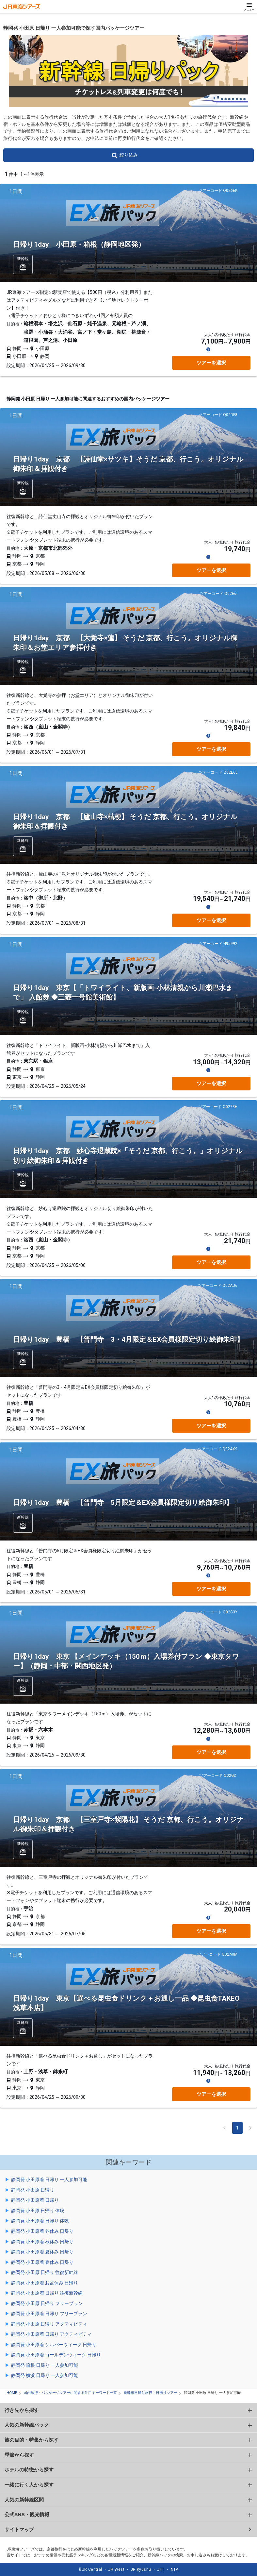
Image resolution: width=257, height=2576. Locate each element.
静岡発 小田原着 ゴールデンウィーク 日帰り (56, 2354)
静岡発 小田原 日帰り (32, 2190)
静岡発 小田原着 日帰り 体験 (40, 2220)
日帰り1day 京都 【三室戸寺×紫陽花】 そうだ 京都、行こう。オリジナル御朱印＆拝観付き (128, 1824)
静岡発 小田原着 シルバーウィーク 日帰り (53, 2344)
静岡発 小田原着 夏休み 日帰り (42, 2251)
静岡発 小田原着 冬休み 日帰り (42, 2231)
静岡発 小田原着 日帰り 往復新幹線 (47, 2293)
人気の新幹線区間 (24, 2499)
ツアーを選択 (211, 363)
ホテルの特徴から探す (29, 2469)
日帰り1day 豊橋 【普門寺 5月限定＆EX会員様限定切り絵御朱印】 (123, 1503)
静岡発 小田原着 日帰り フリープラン (49, 2313)
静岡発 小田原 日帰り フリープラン (47, 2303)
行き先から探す (22, 2410)
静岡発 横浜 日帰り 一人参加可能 (44, 2375)
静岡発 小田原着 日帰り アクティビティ (51, 2334)
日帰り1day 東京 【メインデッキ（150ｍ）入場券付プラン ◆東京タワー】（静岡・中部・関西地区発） (126, 1661)
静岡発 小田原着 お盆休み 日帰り (44, 2282)
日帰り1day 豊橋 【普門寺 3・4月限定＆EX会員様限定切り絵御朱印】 (128, 1339)
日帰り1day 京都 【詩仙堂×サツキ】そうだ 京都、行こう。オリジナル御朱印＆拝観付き (128, 464)
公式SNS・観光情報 (27, 2514)
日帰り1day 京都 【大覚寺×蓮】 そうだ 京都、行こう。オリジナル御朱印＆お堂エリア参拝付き (125, 642)
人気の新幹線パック (27, 2425)
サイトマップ (19, 2529)
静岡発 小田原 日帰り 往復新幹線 (44, 2272)
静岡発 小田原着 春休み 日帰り (42, 2262)
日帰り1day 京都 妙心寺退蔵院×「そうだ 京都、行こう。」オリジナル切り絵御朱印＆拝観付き (128, 1155)
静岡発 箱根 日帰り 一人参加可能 (44, 2365)
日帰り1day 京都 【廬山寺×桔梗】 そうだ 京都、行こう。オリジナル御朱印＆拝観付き (125, 821)
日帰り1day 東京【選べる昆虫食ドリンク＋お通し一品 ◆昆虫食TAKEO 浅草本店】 (126, 2003)
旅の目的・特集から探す (31, 2440)
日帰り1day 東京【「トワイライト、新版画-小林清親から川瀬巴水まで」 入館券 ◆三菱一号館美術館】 (123, 992)
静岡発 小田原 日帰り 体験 (37, 2210)
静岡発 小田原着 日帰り (35, 2200)
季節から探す (19, 2455)
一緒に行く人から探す (29, 2484)
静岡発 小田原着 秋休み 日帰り (42, 2241)
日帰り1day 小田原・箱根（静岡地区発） (79, 244)
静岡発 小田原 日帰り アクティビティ (49, 2324)
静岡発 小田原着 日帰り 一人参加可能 (49, 2179)
